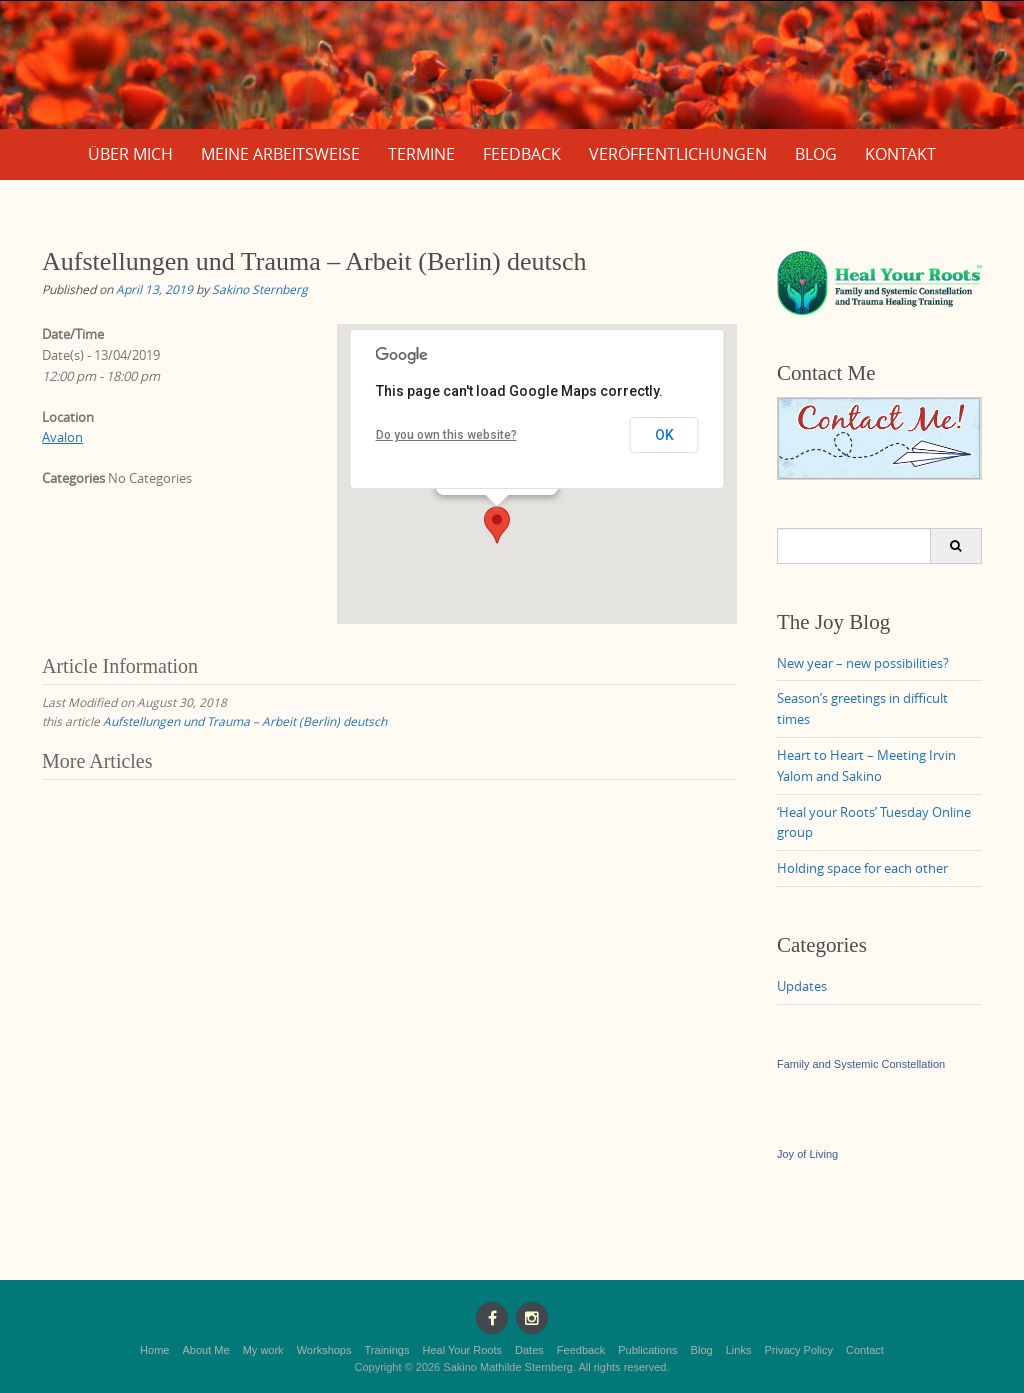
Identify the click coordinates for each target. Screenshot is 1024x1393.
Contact (865, 1350)
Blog (816, 154)
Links (739, 1350)
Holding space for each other (862, 868)
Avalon (62, 437)
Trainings (387, 1350)
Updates (802, 986)
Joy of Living (807, 1154)
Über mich (130, 154)
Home (154, 1350)
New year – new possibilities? (863, 663)
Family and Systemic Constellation (861, 1064)
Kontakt (900, 154)
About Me (206, 1350)
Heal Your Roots (462, 1350)
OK (664, 435)
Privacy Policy (798, 1350)
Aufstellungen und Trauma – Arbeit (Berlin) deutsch (245, 721)
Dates (529, 1350)
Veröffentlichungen (678, 154)
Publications (647, 1350)
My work (263, 1350)
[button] (497, 525)
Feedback (522, 154)
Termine (421, 154)
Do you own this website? (446, 435)
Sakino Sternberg (260, 289)
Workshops (324, 1350)
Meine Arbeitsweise (280, 154)
